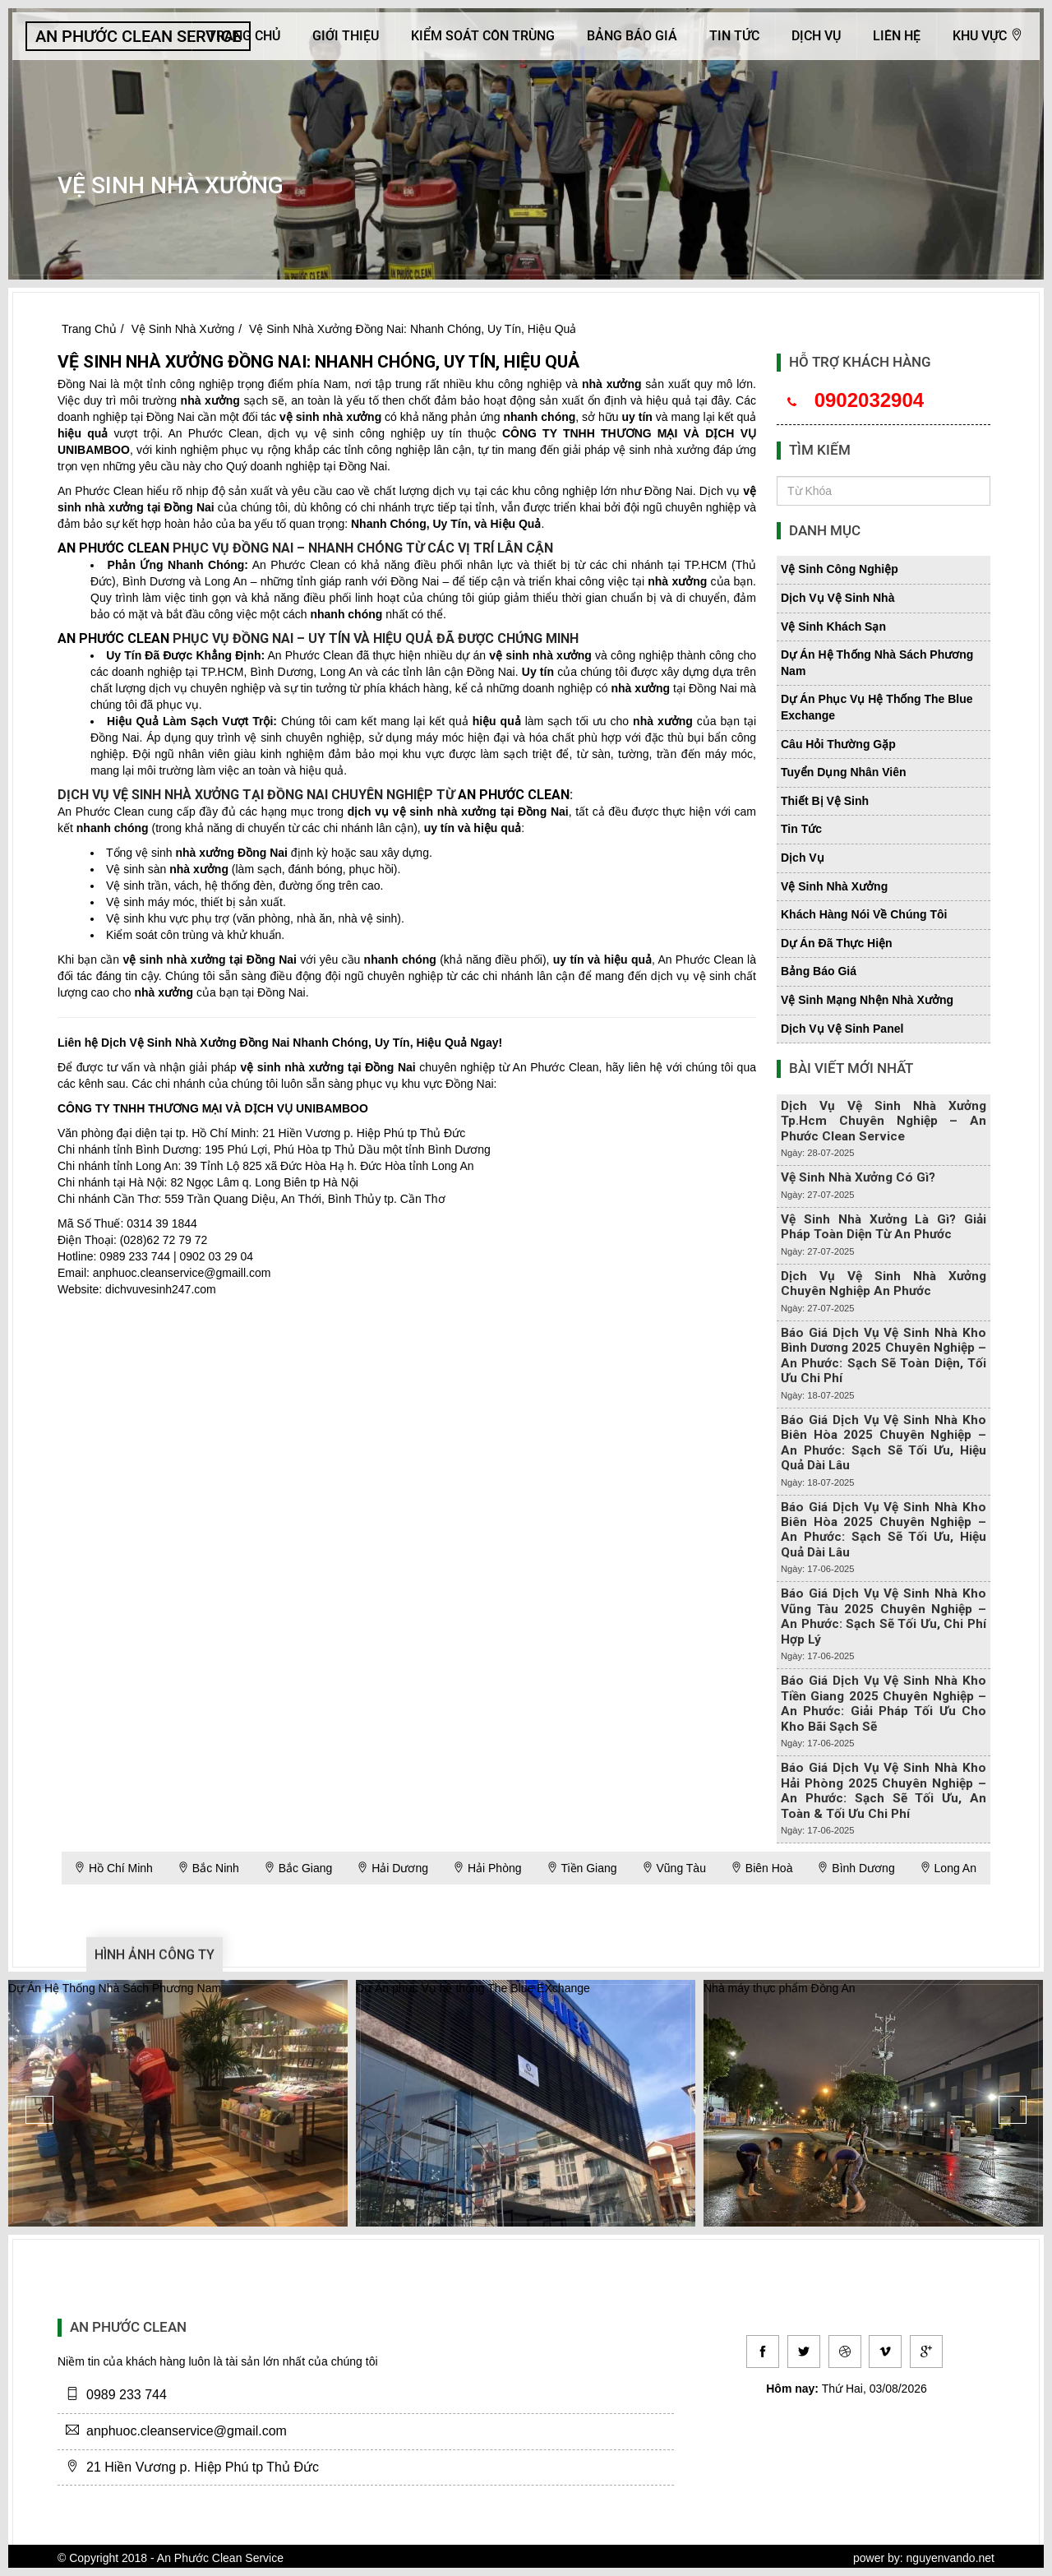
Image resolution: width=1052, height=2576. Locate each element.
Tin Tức (734, 36)
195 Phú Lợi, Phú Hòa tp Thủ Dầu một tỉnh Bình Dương (348, 1149)
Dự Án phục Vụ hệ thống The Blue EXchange (473, 1988)
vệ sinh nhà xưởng (330, 416)
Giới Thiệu (345, 36)
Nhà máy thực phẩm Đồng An (780, 1988)
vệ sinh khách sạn (833, 626)
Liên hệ (896, 36)
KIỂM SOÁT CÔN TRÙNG (483, 36)
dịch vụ (802, 857)
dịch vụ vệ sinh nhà (837, 597)
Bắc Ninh (208, 1868)
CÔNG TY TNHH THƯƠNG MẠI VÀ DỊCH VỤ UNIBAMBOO (213, 1108)
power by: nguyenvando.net (923, 2557)
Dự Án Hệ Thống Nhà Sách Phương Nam (114, 1988)
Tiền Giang (582, 1868)
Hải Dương (392, 1868)
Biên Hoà (761, 1868)
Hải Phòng (487, 1868)
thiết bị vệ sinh (825, 800)
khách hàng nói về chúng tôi (864, 914)
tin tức (801, 828)
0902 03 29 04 (216, 1256)
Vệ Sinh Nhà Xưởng (183, 328)
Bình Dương (855, 1868)
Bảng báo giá (632, 36)
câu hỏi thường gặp (838, 744)
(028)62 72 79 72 (164, 1239)
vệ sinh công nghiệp (839, 569)
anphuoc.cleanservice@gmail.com (186, 2431)
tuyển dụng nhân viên (844, 772)
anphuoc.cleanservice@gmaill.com (182, 1272)
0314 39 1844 (162, 1223)
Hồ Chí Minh (113, 1868)
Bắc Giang (298, 1868)
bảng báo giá (818, 971)
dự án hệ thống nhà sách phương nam (877, 663)
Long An (948, 1868)
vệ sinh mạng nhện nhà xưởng (867, 999)
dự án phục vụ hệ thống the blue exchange (877, 707)
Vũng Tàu (674, 1868)
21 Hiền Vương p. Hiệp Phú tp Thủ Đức (363, 1133)
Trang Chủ (244, 36)
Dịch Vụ (816, 36)
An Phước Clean (213, 433)
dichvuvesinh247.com (160, 1289)
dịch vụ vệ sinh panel (842, 1028)
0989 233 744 (134, 1256)
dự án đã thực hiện (837, 943)
